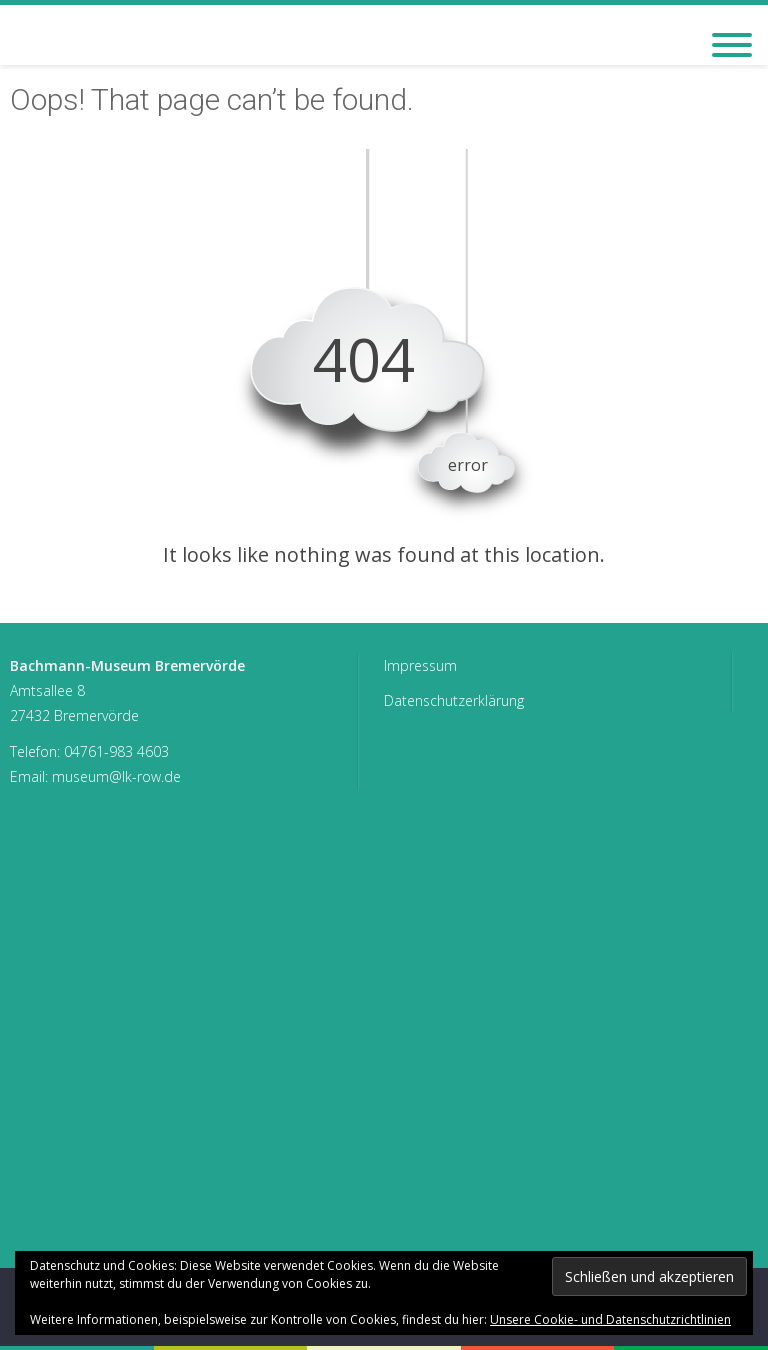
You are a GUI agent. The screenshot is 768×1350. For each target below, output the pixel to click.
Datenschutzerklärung (454, 700)
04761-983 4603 (116, 751)
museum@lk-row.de (116, 776)
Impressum (420, 665)
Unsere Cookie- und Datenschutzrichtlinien (610, 1319)
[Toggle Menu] (732, 45)
